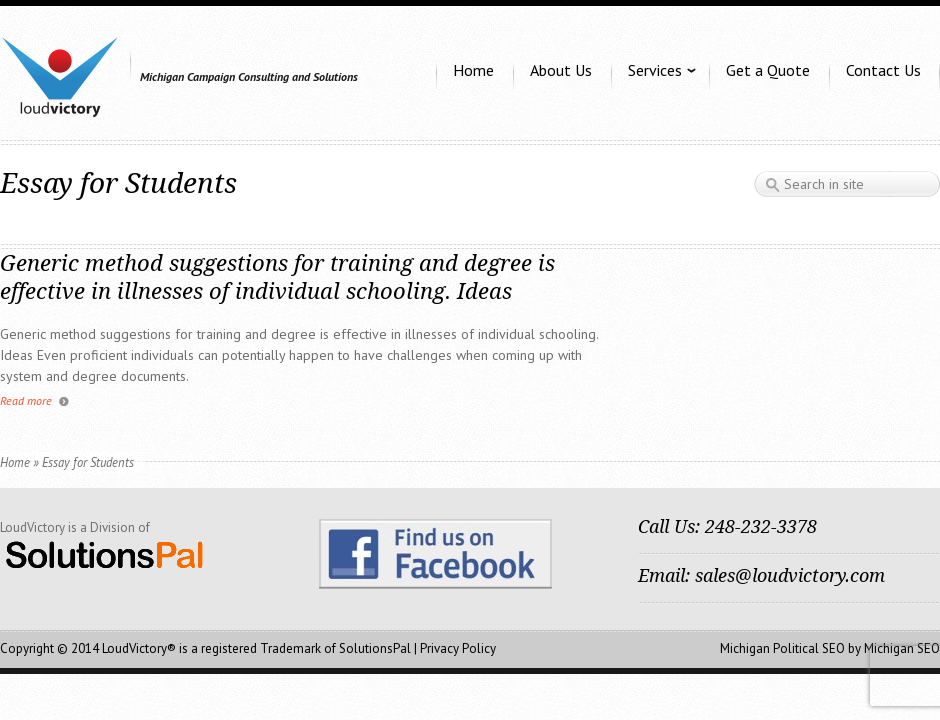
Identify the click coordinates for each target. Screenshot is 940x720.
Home (15, 462)
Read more (26, 400)
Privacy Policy (458, 648)
